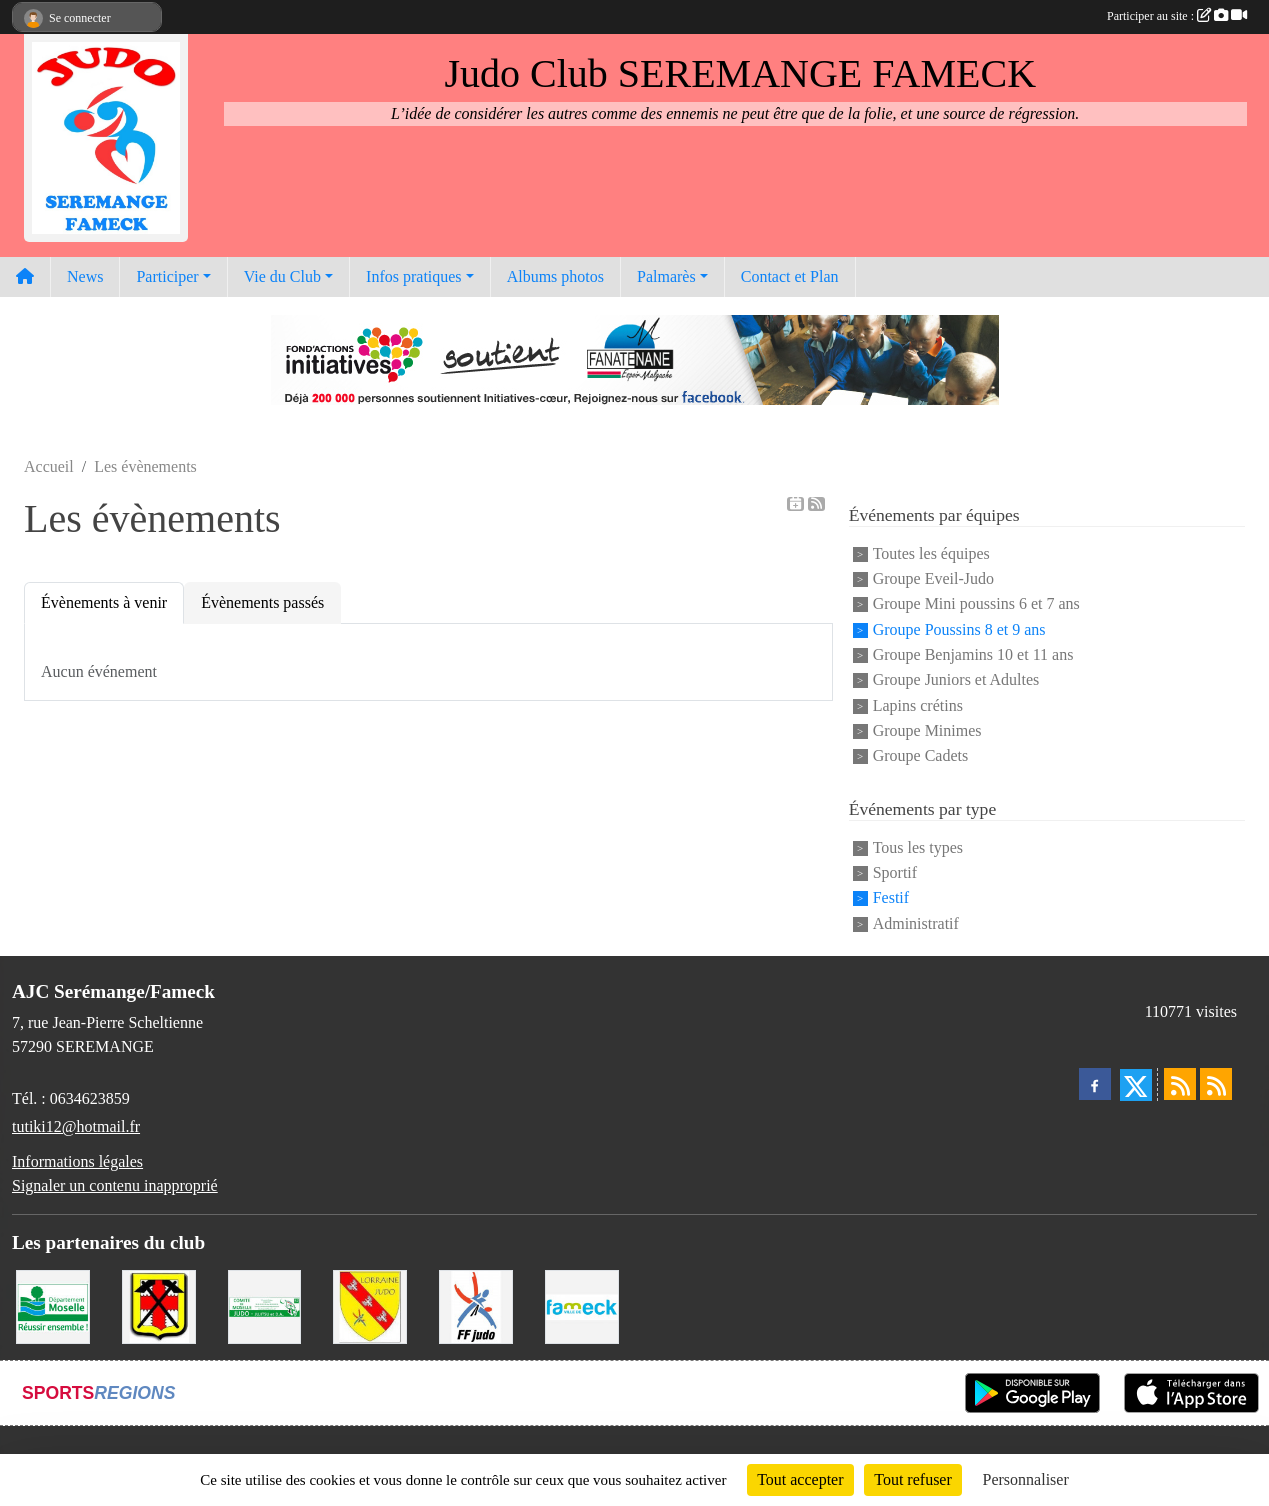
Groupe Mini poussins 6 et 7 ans (976, 604)
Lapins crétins (918, 705)
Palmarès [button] (666, 276)
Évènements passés (262, 602)
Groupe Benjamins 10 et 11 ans (973, 654)
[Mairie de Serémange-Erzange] (159, 1305)
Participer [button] (167, 276)
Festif (891, 898)
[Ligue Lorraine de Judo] (370, 1305)
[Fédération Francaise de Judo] (476, 1305)
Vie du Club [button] (282, 276)
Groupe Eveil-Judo (933, 578)
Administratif (916, 923)
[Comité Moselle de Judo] (265, 1305)
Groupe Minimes (927, 730)
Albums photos (555, 276)
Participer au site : (1177, 16)
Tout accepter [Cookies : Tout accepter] (800, 1479)
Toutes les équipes (931, 553)
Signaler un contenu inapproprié (115, 1185)
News (85, 276)
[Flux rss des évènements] (1216, 1084)
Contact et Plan (790, 276)
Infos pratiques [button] (414, 276)
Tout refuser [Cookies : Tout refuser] (913, 1479)
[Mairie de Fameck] (582, 1305)
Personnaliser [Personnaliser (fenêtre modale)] (1026, 1479)
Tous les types (918, 847)
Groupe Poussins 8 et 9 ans (959, 629)
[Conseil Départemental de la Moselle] (53, 1305)
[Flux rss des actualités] (1180, 1084)
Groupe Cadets (921, 756)
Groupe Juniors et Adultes (956, 680)
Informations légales (77, 1161)
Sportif (895, 872)
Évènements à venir (104, 602)
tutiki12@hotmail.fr (76, 1126)
